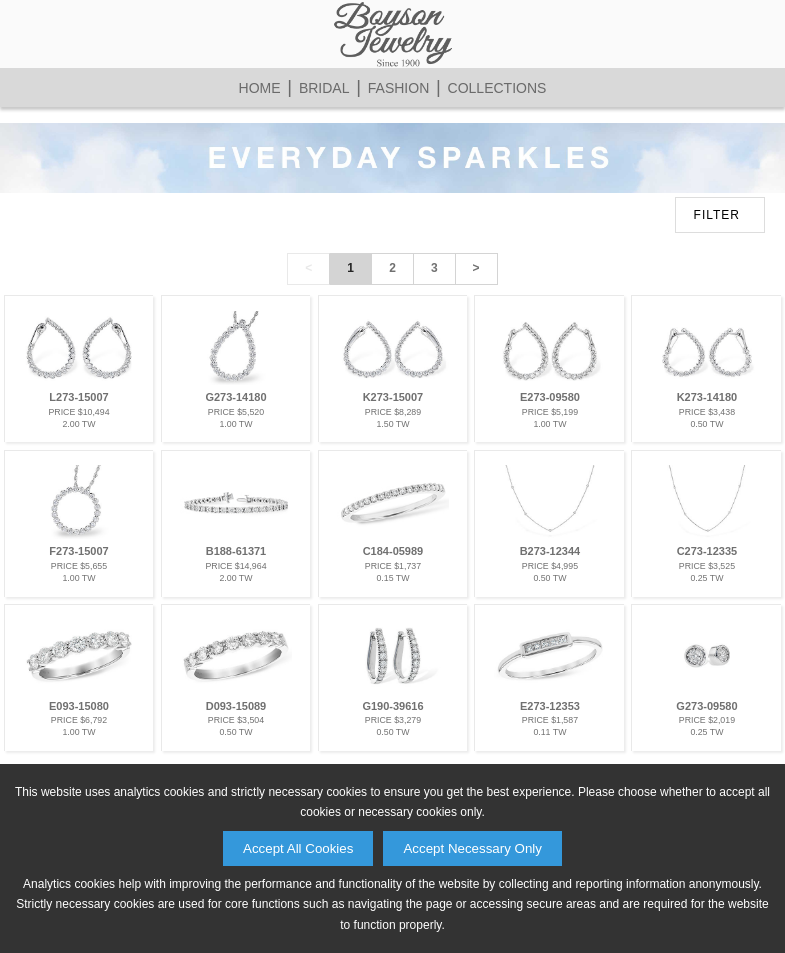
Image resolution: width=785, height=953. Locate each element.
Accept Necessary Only (472, 848)
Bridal (324, 88)
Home (260, 88)
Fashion (398, 88)
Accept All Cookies (298, 848)
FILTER (717, 215)
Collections (497, 88)
